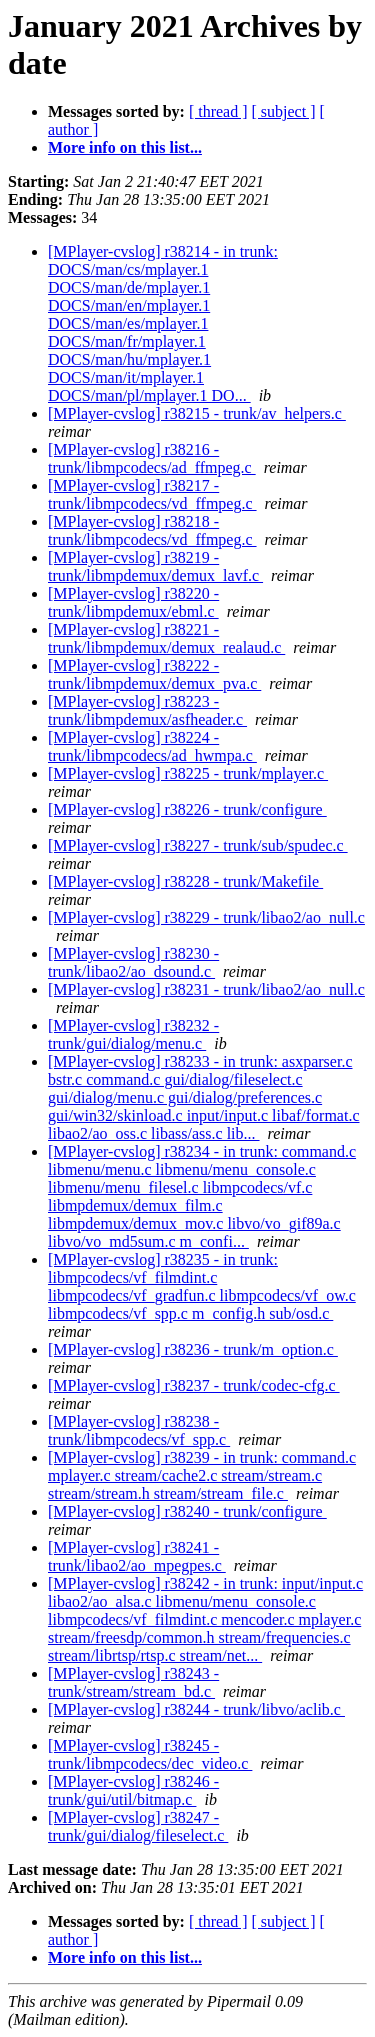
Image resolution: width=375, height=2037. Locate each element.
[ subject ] (284, 111)
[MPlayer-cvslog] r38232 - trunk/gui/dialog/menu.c (133, 1034)
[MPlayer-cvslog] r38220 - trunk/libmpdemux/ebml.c (133, 602)
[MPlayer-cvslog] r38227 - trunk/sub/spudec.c (198, 845)
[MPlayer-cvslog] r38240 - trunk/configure (187, 1511)
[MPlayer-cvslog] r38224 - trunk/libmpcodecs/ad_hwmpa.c (152, 746)
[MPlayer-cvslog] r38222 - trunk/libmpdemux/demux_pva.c (154, 674)
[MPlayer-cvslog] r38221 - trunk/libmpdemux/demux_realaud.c (166, 638)
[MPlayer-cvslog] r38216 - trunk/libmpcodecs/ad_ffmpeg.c (152, 458)
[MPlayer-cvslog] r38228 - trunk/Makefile (185, 881)
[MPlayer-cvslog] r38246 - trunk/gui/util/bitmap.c (133, 1790)
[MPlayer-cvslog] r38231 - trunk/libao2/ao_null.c (206, 989)
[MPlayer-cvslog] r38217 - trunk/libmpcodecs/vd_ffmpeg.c (152, 494)
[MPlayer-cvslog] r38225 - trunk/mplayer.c (188, 773)
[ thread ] (218, 111)
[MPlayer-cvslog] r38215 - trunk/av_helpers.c (197, 413)
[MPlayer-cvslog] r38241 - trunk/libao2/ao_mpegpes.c (137, 1556)
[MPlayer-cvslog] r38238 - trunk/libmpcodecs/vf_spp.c (139, 1430)
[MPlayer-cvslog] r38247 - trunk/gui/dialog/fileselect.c (138, 1826)
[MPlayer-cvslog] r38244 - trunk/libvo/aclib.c (196, 1709)
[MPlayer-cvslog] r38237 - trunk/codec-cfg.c (194, 1385)
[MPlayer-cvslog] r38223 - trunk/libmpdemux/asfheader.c (147, 710)
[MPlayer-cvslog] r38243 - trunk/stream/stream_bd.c (133, 1682)
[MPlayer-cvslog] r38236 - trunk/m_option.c (193, 1349)
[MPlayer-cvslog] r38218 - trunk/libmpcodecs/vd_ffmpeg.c (152, 530)
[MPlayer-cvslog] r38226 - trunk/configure (187, 809)
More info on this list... (125, 147)
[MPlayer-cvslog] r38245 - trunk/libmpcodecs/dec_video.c (150, 1754)
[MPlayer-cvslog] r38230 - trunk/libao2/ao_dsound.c (133, 962)
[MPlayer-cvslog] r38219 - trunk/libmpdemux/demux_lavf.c (155, 566)
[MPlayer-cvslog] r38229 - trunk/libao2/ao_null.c (206, 917)
